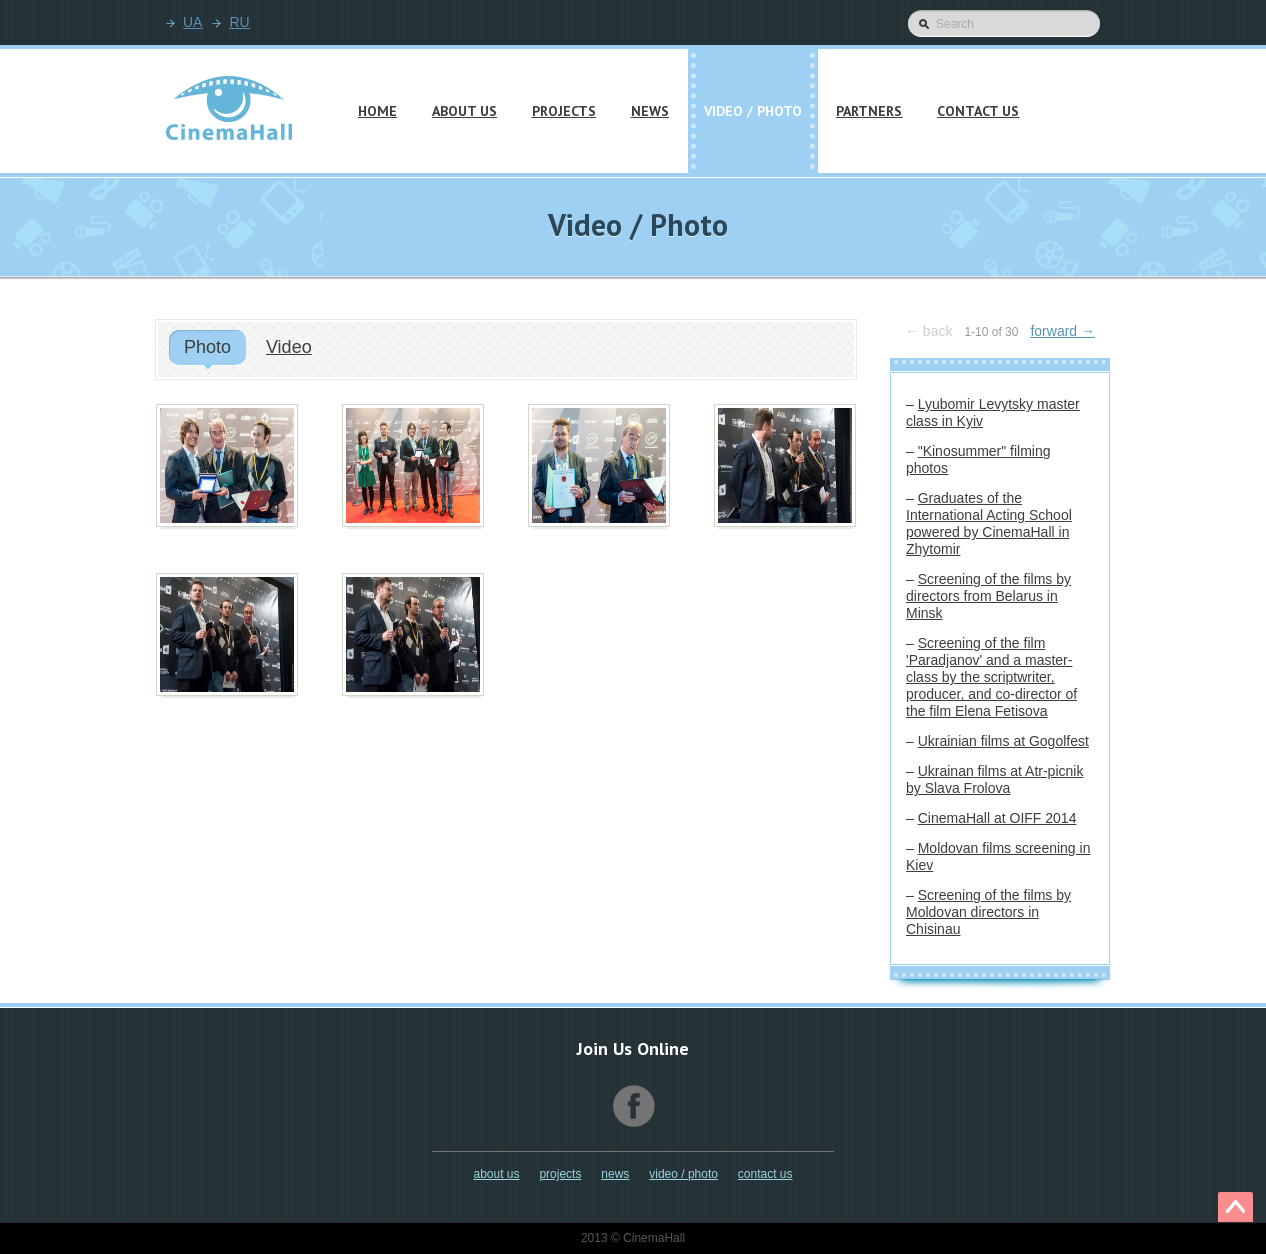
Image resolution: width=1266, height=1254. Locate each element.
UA (192, 22)
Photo (207, 347)
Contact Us (765, 1174)
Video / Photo (683, 1174)
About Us (496, 1174)
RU (239, 22)
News (615, 1174)
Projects (560, 1174)
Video (289, 347)
